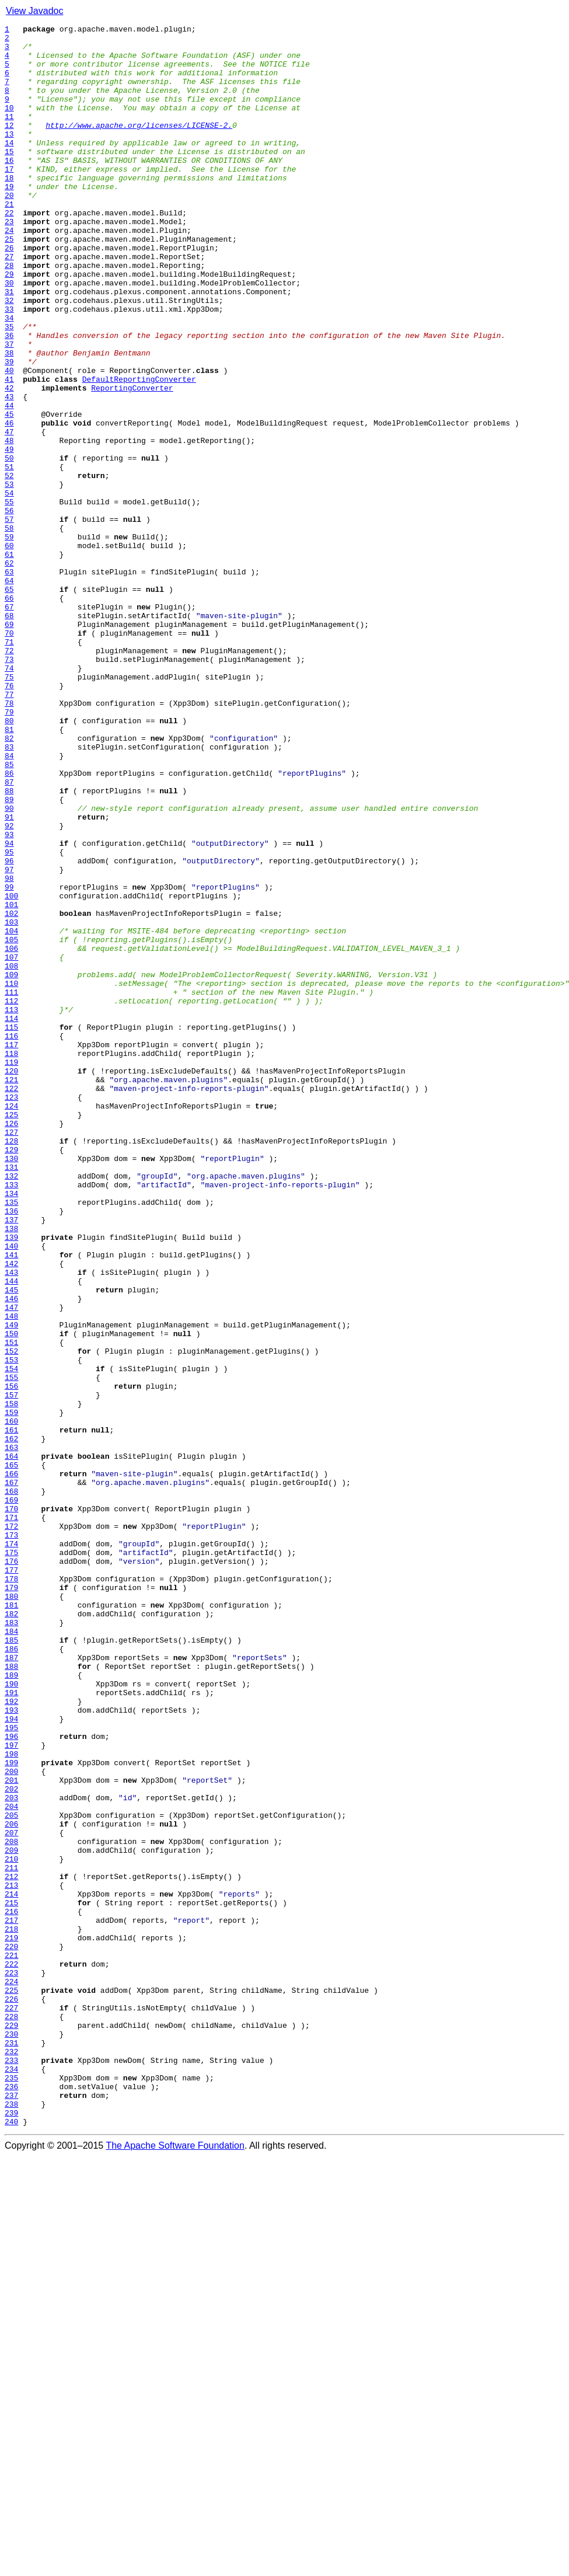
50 (9, 545)
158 (11, 1680)
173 (11, 1837)
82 (9, 881)
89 (9, 955)
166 (11, 1764)
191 (11, 2026)
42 (9, 461)
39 (9, 429)
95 (9, 1018)
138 (11, 1470)
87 (9, 934)
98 (9, 1049)
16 (9, 188)
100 (11, 1070)
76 (9, 818)
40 (9, 440)
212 (11, 2247)
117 (11, 1249)
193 (11, 2047)
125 (11, 1333)
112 (11, 1196)
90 (9, 965)
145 (11, 1543)
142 (11, 1512)
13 (9, 156)
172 (11, 1827)
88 (9, 944)
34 (9, 377)
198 (11, 2100)
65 (9, 703)
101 (11, 1081)
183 (11, 1942)
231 (11, 2447)
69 (9, 745)
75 (9, 808)
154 (11, 1638)
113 (11, 1207)
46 (9, 503)
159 (11, 1690)
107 (11, 1144)
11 (9, 135)
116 (11, 1238)
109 (11, 1165)
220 (11, 2331)
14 (9, 167)
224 (11, 2373)
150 (11, 1596)
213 (11, 2258)
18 (9, 209)
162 (11, 1722)
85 (9, 913)
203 (11, 2153)
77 (9, 829)
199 (11, 2111)
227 (11, 2405)
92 (9, 986)
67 (9, 724)
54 (9, 587)
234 (11, 2478)
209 (11, 2216)
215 (11, 2279)
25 (9, 282)
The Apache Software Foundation (175, 2566)
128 (11, 1365)
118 (11, 1259)
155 (11, 1648)
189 (11, 2005)
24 (9, 272)
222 (11, 2352)
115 (11, 1228)
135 (11, 1438)
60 (9, 650)
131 (11, 1396)
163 (11, 1732)
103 (11, 1102)
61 (9, 661)
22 (9, 251)
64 (9, 692)
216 (11, 2289)
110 (11, 1175)
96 (9, 1028)
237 (11, 2510)
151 (11, 1606)
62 (9, 671)
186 (11, 1974)
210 (11, 2226)
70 (9, 755)
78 (9, 839)
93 (9, 997)
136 (11, 1449)
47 (9, 513)
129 (11, 1375)
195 (11, 2068)
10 (9, 125)
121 (11, 1291)
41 (9, 450)
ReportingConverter (132, 461)
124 (11, 1322)
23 (9, 261)
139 (11, 1480)
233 (11, 2468)
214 (11, 2268)
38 (9, 419)
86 (9, 923)
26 (9, 293)
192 (11, 2037)
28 (9, 314)
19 (9, 219)
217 (11, 2300)
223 (11, 2363)
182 (11, 1932)
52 (9, 566)
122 (11, 1301)
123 (11, 1312)
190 (11, 2016)
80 (9, 860)
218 (11, 2310)
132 (11, 1407)
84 (9, 902)
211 (11, 2237)
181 (11, 1921)
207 (11, 2195)
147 (11, 1564)
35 (9, 387)
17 (9, 198)
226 (11, 2394)
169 (11, 1795)
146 (11, 1554)
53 (9, 576)
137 (11, 1459)
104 (11, 1112)
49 (9, 534)
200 (11, 2121)
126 (11, 1343)
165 (11, 1753)
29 (9, 324)
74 (9, 797)
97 (9, 1039)
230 (11, 2436)
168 (11, 1785)
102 (11, 1091)
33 (9, 366)
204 (11, 2163)
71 (9, 766)
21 (9, 240)
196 (11, 2079)
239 (11, 2531)
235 (11, 2489)
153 (11, 1627)
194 (11, 2058)
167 (11, 1774)
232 (11, 2457)
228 (11, 2415)
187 (11, 1984)
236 (11, 2499)
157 (11, 1669)
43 (9, 471)
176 (11, 1869)
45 (9, 492)
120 (11, 1280)
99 (9, 1060)
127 (11, 1354)
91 (9, 976)
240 (11, 2541)
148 (11, 1575)
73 (9, 787)
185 (11, 1963)
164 (11, 1743)
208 (11, 2205)
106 (11, 1133)
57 (9, 619)
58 (9, 629)
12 (9, 146)
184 (11, 1953)
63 (9, 682)
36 (9, 398)
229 (11, 2426)
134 (11, 1428)
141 (11, 1501)
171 (11, 1816)
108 (11, 1154)
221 (11, 2342)
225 (11, 2384)
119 (11, 1270)
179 (11, 1900)
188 (11, 1995)
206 (11, 2184)
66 (9, 713)
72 (9, 776)
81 (9, 871)
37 (9, 408)
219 (11, 2321)
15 (9, 177)
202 (11, 2142)
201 (11, 2132)
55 (9, 597)
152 (11, 1617)
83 (9, 892)
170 (11, 1806)
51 (9, 555)
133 (11, 1417)
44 (9, 482)
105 (11, 1123)
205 (11, 2174)
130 (11, 1386)
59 (9, 640)
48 (9, 524)
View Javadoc (34, 11)
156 (11, 1659)
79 (9, 850)
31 (9, 345)
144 (11, 1533)
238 (11, 2520)
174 (11, 1848)
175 (11, 1858)
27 (9, 303)
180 (11, 1911)
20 (9, 230)
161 (11, 1711)
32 (9, 356)
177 (11, 1879)
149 (11, 1585)
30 (9, 335)
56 (9, 608)
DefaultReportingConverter (139, 450)
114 (11, 1217)
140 (11, 1491)
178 (11, 1890)
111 (11, 1186)
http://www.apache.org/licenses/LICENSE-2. (139, 146)
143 (11, 1522)
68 (9, 734)
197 (11, 2089)
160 (11, 1701)
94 (9, 1007)
